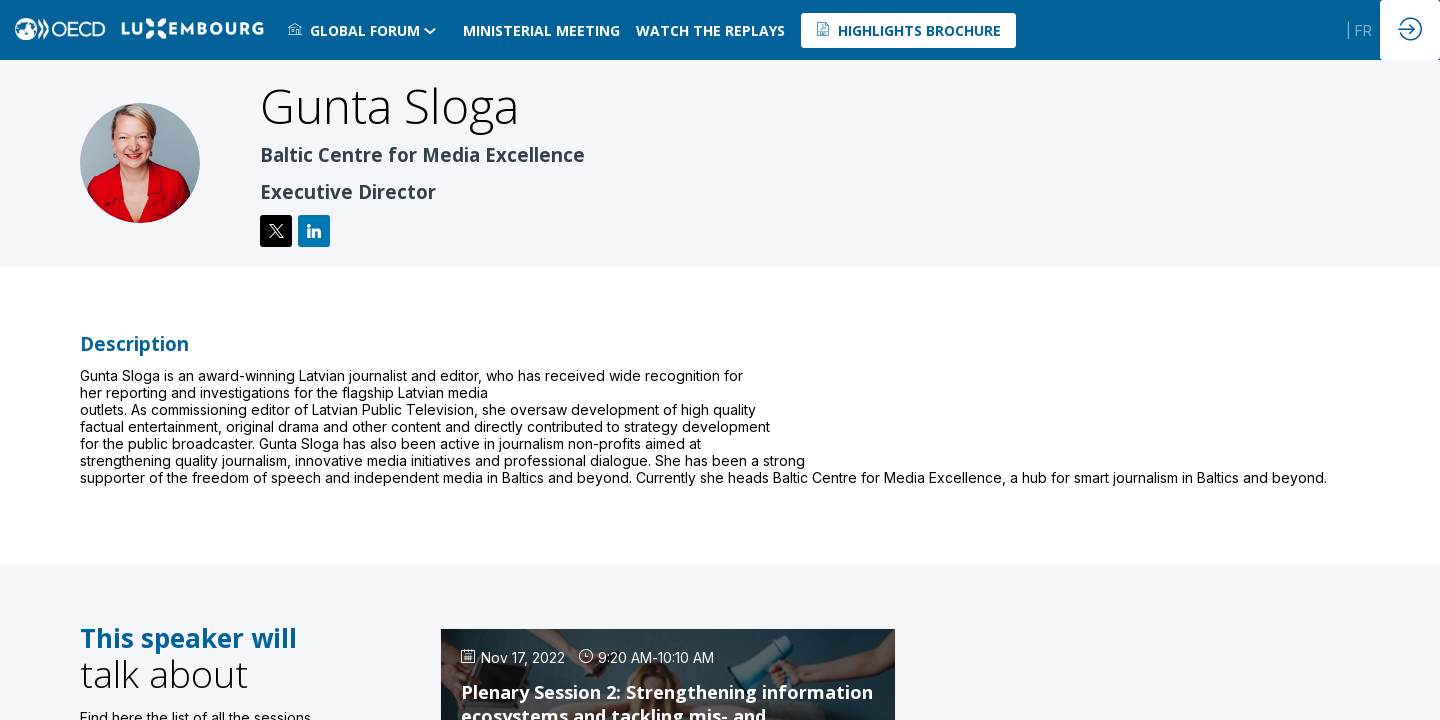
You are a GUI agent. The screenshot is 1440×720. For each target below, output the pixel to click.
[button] (908, 30)
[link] (367, 30)
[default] (710, 30)
